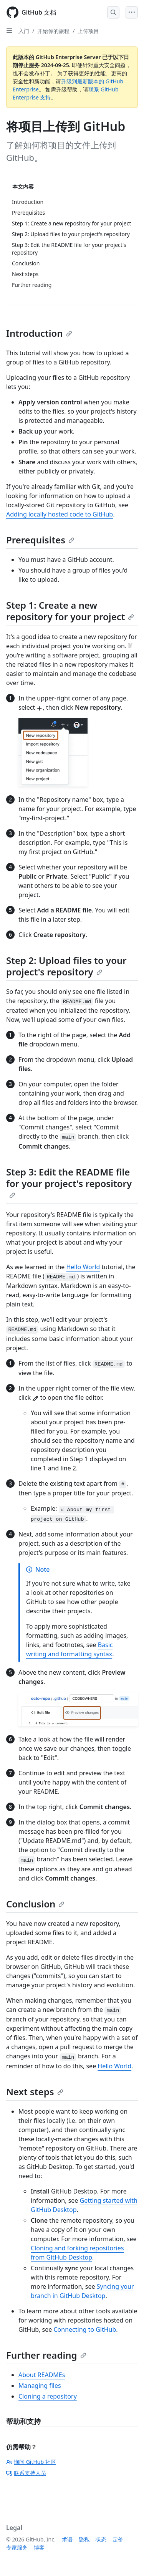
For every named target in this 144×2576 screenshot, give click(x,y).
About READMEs (41, 2375)
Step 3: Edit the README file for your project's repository (69, 1182)
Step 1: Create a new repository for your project (70, 611)
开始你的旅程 (53, 31)
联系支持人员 (26, 2473)
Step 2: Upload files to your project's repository (66, 966)
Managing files (39, 2385)
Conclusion (35, 1903)
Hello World (83, 1267)
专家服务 (17, 2547)
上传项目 (88, 31)
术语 (67, 2539)
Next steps (34, 2091)
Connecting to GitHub (84, 2329)
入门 (23, 31)
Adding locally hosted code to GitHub (59, 514)
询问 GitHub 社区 (31, 2461)
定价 (118, 2539)
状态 (101, 2539)
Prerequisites (40, 539)
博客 (39, 2547)
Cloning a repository (47, 2396)
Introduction (39, 333)
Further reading (46, 2355)
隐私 (84, 2539)
